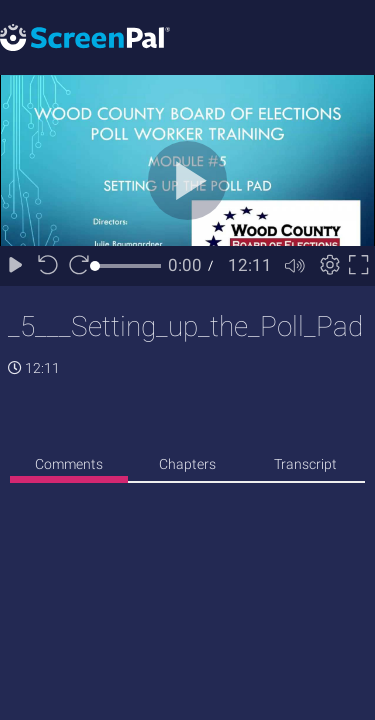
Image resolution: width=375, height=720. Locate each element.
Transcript (305, 464)
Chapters (187, 464)
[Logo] (85, 36)
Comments (69, 464)
